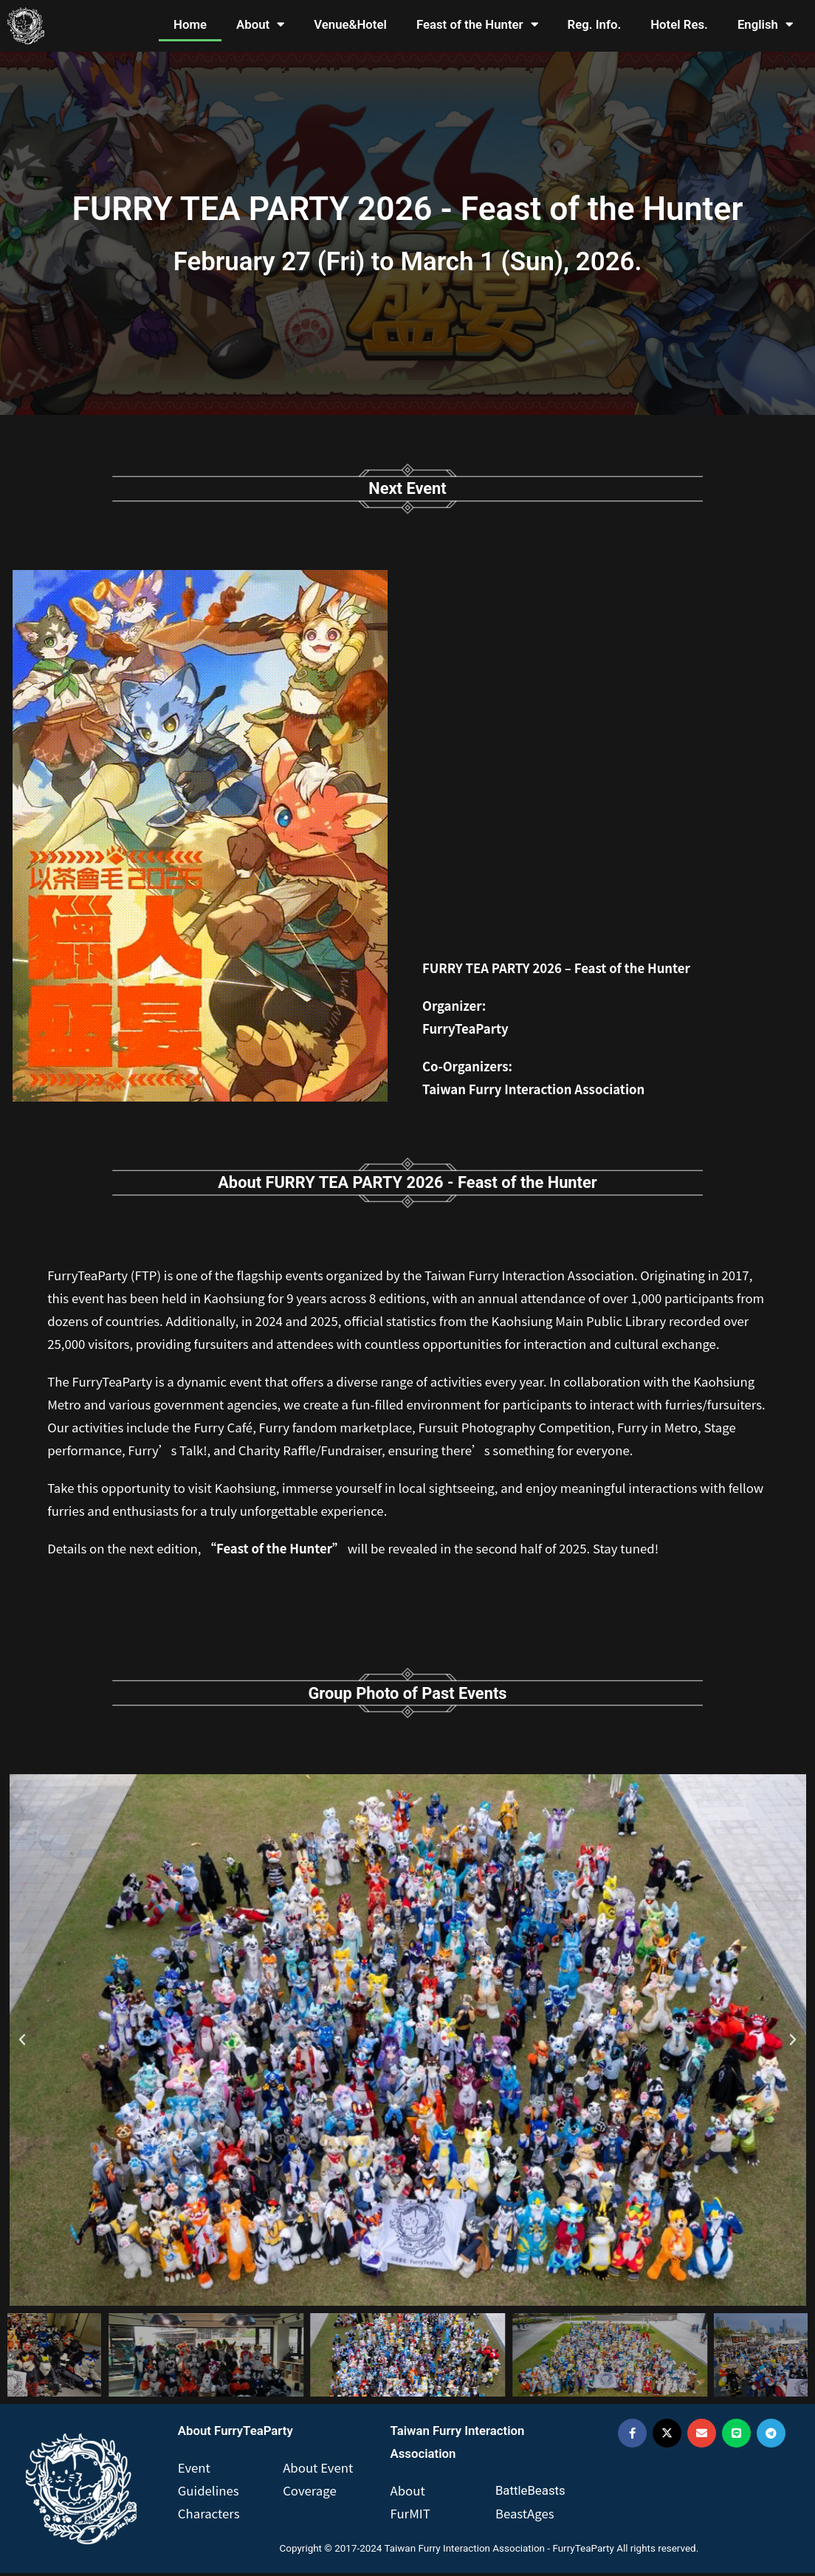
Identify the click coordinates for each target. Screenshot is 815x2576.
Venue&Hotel (350, 24)
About (260, 24)
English (765, 24)
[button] (22, 2043)
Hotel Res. (679, 24)
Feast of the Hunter (477, 24)
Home (190, 24)
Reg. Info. (595, 24)
